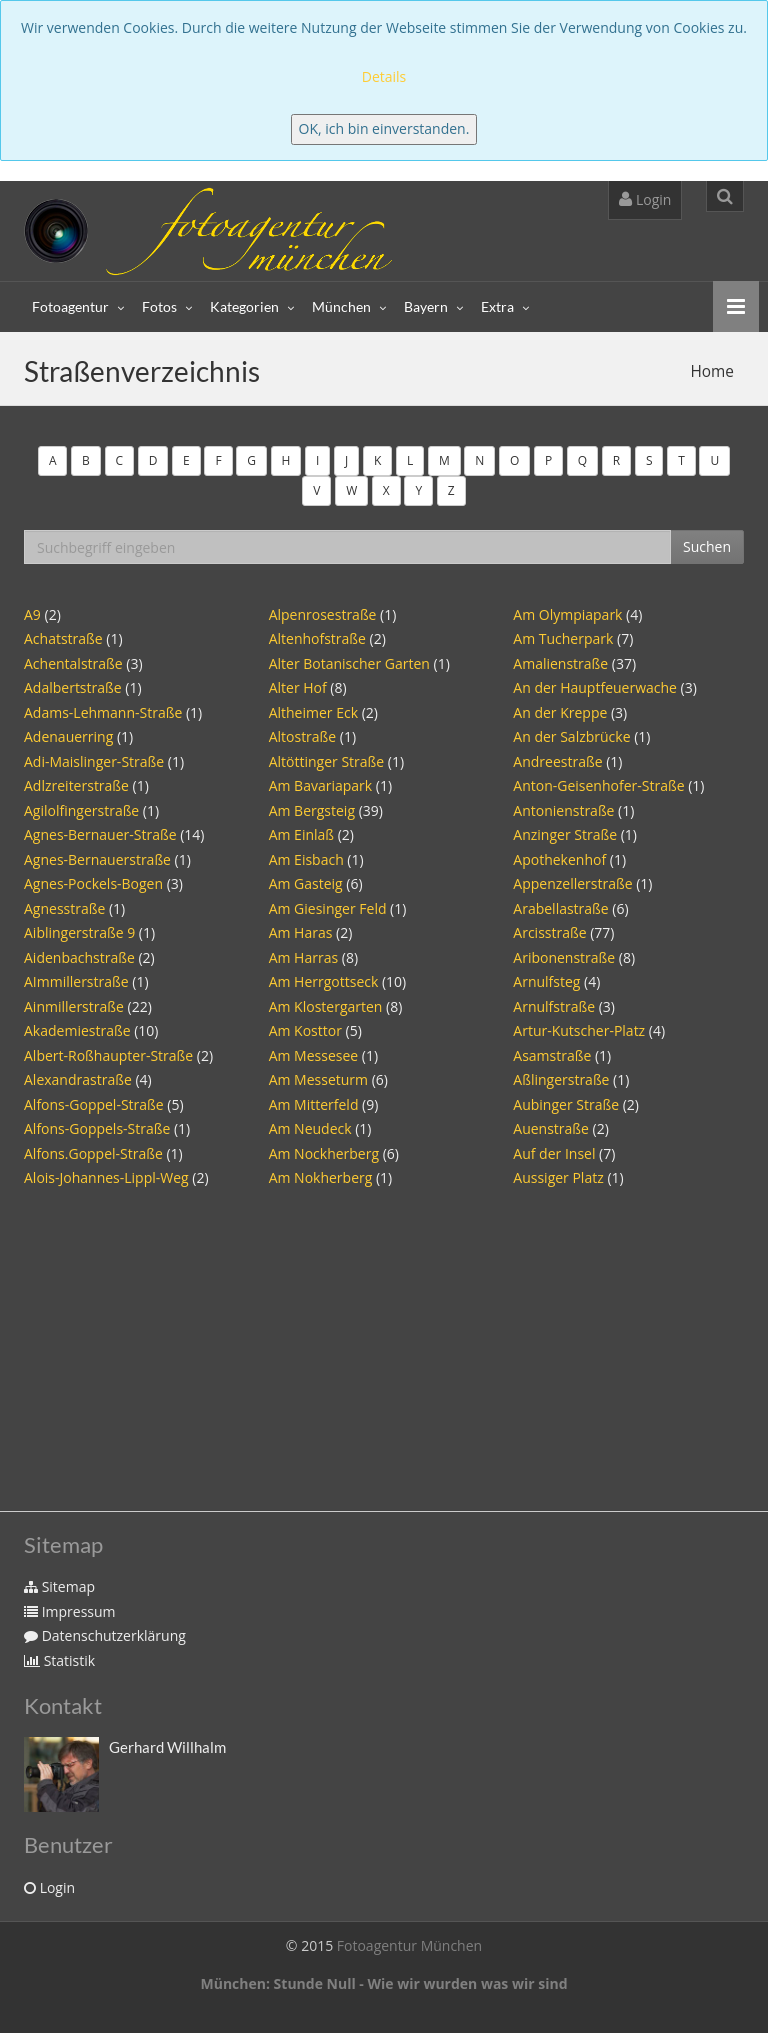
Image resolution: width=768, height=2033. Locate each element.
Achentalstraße (73, 663)
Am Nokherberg (321, 1177)
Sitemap (59, 1586)
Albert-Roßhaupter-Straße (108, 1055)
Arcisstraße (549, 932)
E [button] (186, 460)
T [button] (681, 460)
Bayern (426, 306)
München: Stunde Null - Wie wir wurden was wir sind (383, 1983)
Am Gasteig (306, 883)
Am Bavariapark (321, 785)
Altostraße (303, 736)
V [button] (316, 490)
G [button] (251, 460)
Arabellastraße (560, 908)
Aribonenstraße (564, 957)
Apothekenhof (559, 859)
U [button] (714, 460)
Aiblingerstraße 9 (79, 932)
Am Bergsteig (312, 810)
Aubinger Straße (566, 1104)
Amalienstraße (560, 663)
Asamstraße (552, 1055)
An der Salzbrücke (571, 736)
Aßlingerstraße (561, 1079)
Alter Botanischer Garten (349, 663)
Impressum (70, 1611)
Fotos (159, 306)
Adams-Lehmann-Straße (103, 712)
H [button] (286, 460)
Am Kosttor (305, 1030)
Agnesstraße (64, 908)
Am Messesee (314, 1055)
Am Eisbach (306, 859)
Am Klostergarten (326, 1006)
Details (384, 76)
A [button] (53, 460)
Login (645, 199)
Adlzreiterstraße (76, 785)
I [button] (317, 460)
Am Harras (303, 957)
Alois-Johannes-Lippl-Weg (106, 1177)
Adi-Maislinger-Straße (94, 761)
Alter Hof (298, 687)
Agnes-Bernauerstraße (97, 859)
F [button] (218, 460)
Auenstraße (551, 1128)
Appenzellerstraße (572, 883)
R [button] (616, 460)
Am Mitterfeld (314, 1104)
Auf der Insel (554, 1153)
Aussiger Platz (558, 1177)
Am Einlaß (301, 834)
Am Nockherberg (324, 1153)
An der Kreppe (560, 712)
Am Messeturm (318, 1079)
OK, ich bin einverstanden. (384, 128)
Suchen (707, 546)
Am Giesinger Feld (328, 908)
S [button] (649, 460)
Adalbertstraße (73, 687)
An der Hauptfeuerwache (595, 687)
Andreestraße (557, 761)
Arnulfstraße (554, 1006)
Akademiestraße (77, 1030)
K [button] (377, 460)
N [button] (479, 460)
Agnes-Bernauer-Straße (100, 834)
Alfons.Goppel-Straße (93, 1153)
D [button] (153, 460)
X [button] (386, 490)
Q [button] (582, 460)
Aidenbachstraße (79, 957)
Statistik (59, 1660)
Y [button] (418, 490)
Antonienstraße (563, 810)
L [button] (410, 460)
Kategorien (244, 306)
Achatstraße (65, 638)
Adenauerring (68, 736)
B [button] (86, 460)
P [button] (548, 460)
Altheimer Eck (313, 712)
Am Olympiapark (567, 614)
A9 (32, 614)
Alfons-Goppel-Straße (94, 1104)
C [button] (120, 460)
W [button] (351, 490)
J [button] (346, 460)
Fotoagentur (70, 306)
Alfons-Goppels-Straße (97, 1128)
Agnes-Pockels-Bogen (93, 883)
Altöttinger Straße (326, 761)
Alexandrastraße (78, 1079)
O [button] (514, 460)
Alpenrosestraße (323, 614)
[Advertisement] (384, 1341)
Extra (497, 306)
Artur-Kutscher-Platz (579, 1030)
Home (713, 371)
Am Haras (301, 932)
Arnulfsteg (546, 981)
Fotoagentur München (409, 1945)
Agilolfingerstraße (81, 810)
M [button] (444, 460)
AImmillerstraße (76, 981)
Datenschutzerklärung (105, 1635)
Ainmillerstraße (74, 1006)
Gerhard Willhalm (167, 1747)
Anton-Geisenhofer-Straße (598, 785)
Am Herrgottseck (324, 981)
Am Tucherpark (563, 638)
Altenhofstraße (317, 638)
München (341, 306)
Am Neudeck (310, 1128)
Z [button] (451, 490)
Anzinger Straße (565, 834)
